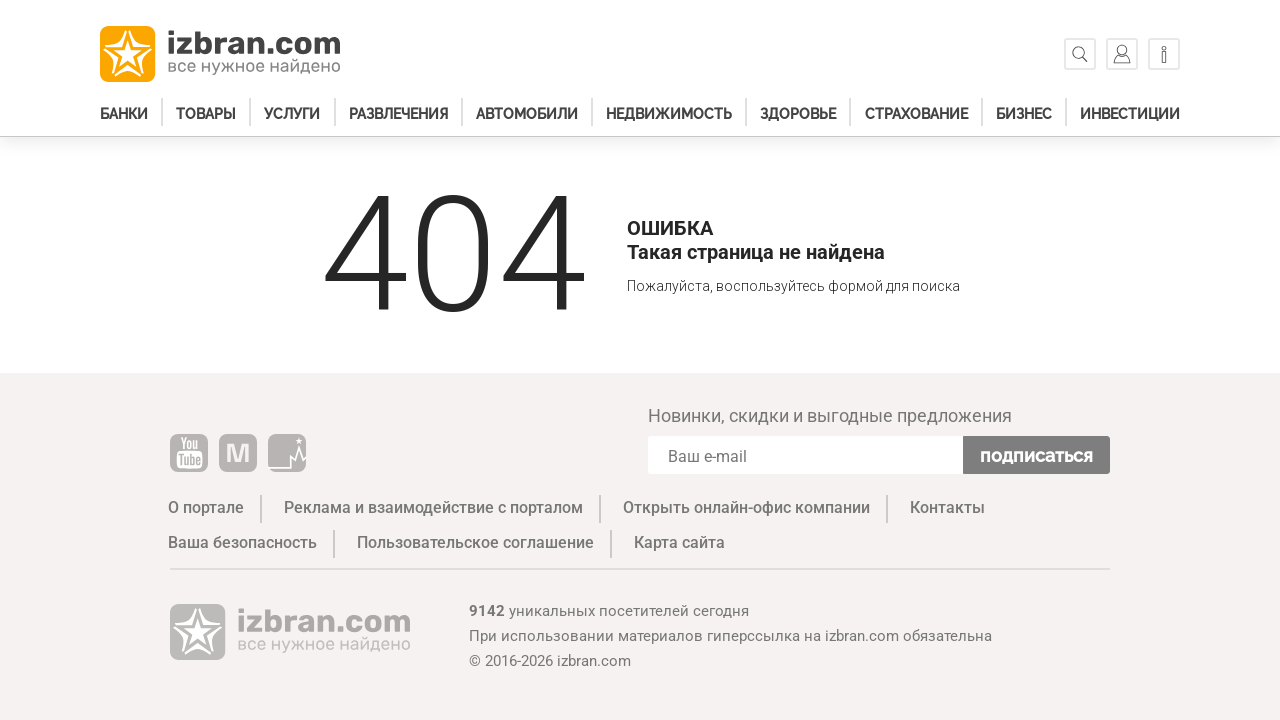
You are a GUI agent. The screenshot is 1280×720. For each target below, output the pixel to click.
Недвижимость (669, 114)
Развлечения (398, 114)
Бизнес (1024, 114)
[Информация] (1164, 54)
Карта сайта (679, 542)
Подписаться (1036, 455)
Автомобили (527, 114)
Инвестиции (1130, 114)
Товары (206, 114)
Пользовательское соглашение (475, 542)
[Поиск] (1080, 54)
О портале (206, 507)
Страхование (916, 114)
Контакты (947, 507)
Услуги (292, 114)
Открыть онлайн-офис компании (746, 507)
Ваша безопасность (242, 542)
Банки (124, 114)
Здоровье (798, 114)
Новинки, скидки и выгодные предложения (830, 415)
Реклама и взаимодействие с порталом (433, 507)
